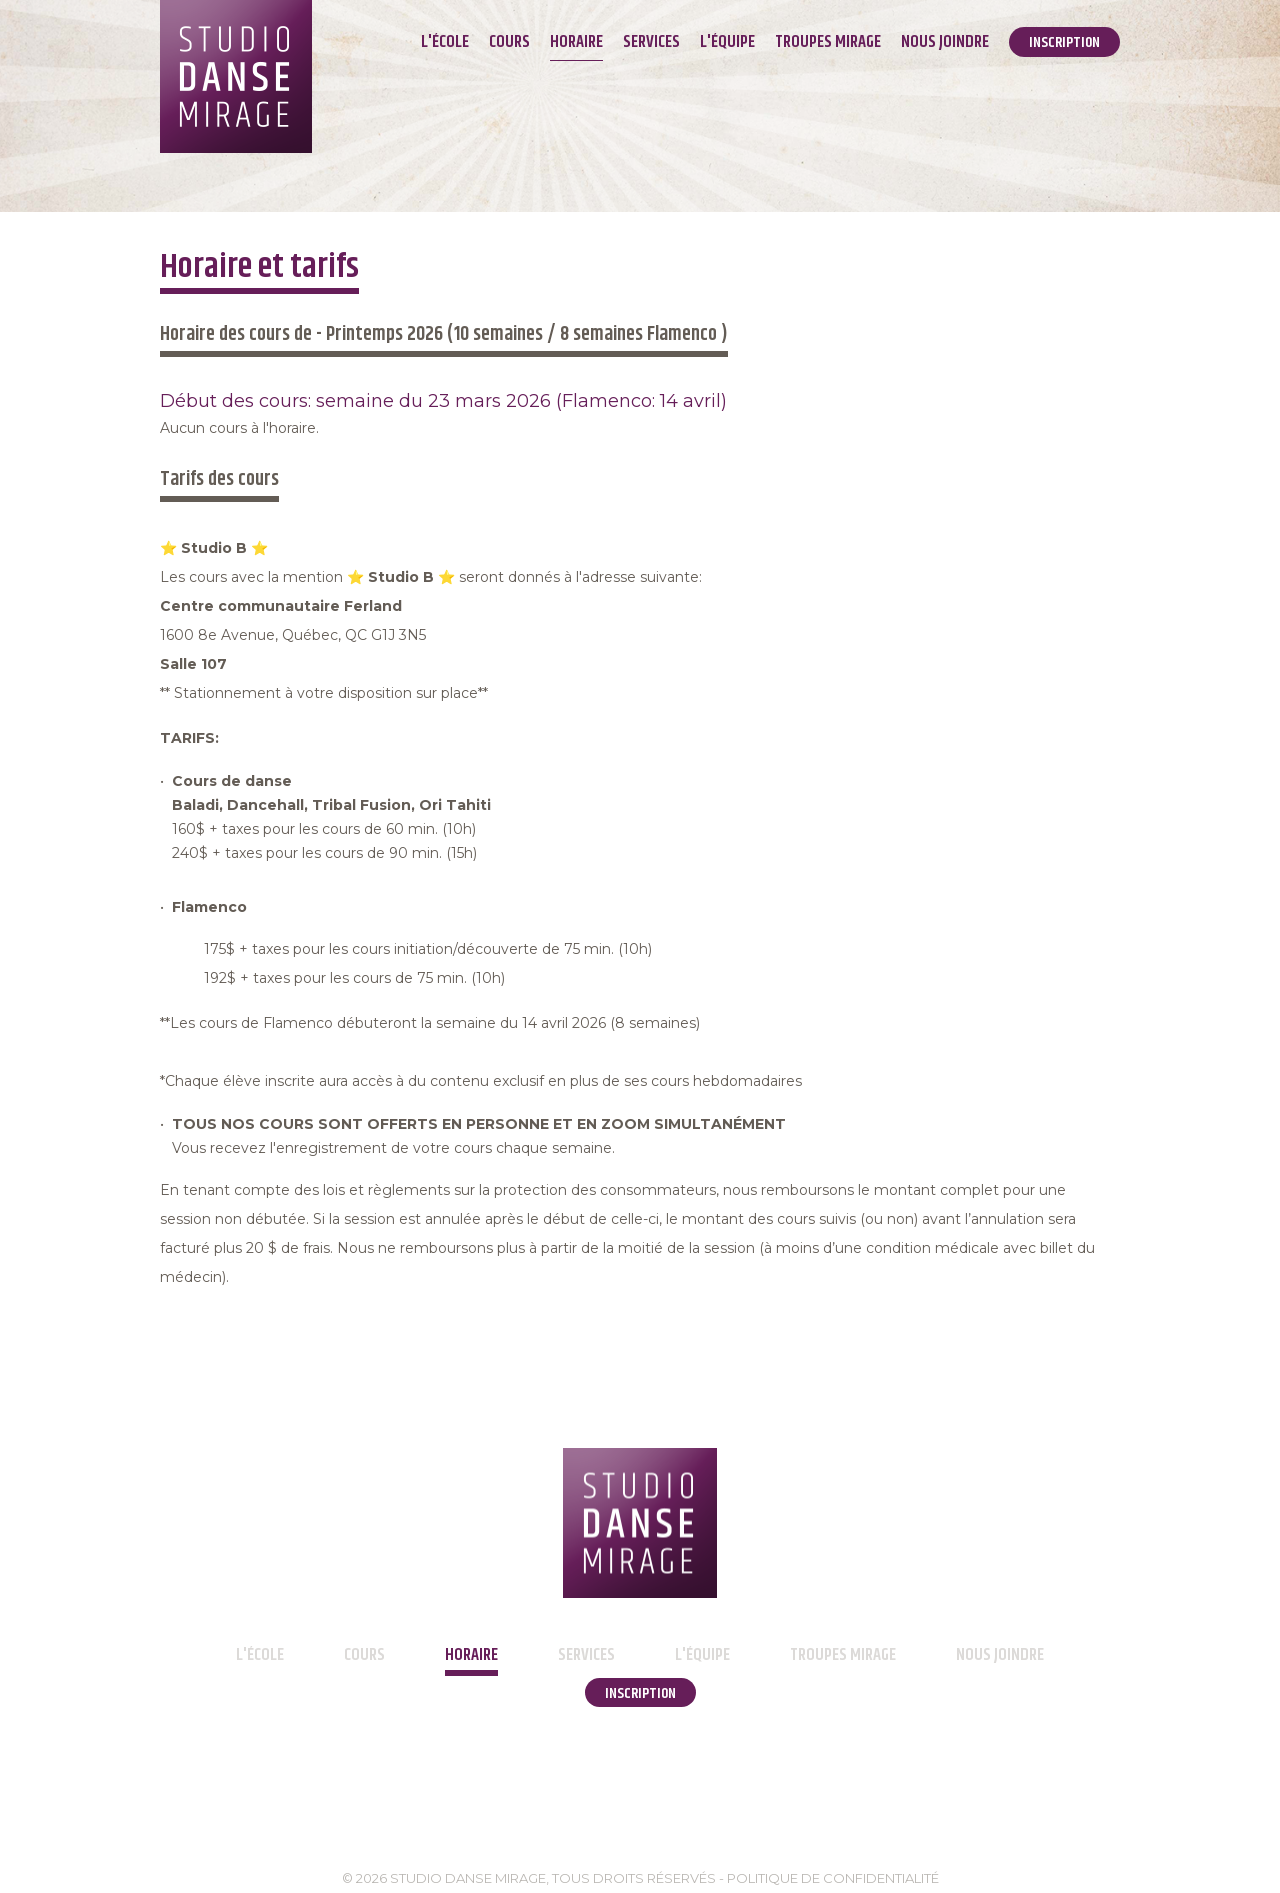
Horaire (576, 42)
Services (651, 42)
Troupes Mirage (828, 42)
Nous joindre (945, 42)
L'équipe (727, 42)
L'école (445, 42)
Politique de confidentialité (833, 1878)
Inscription (1064, 42)
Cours (509, 42)
